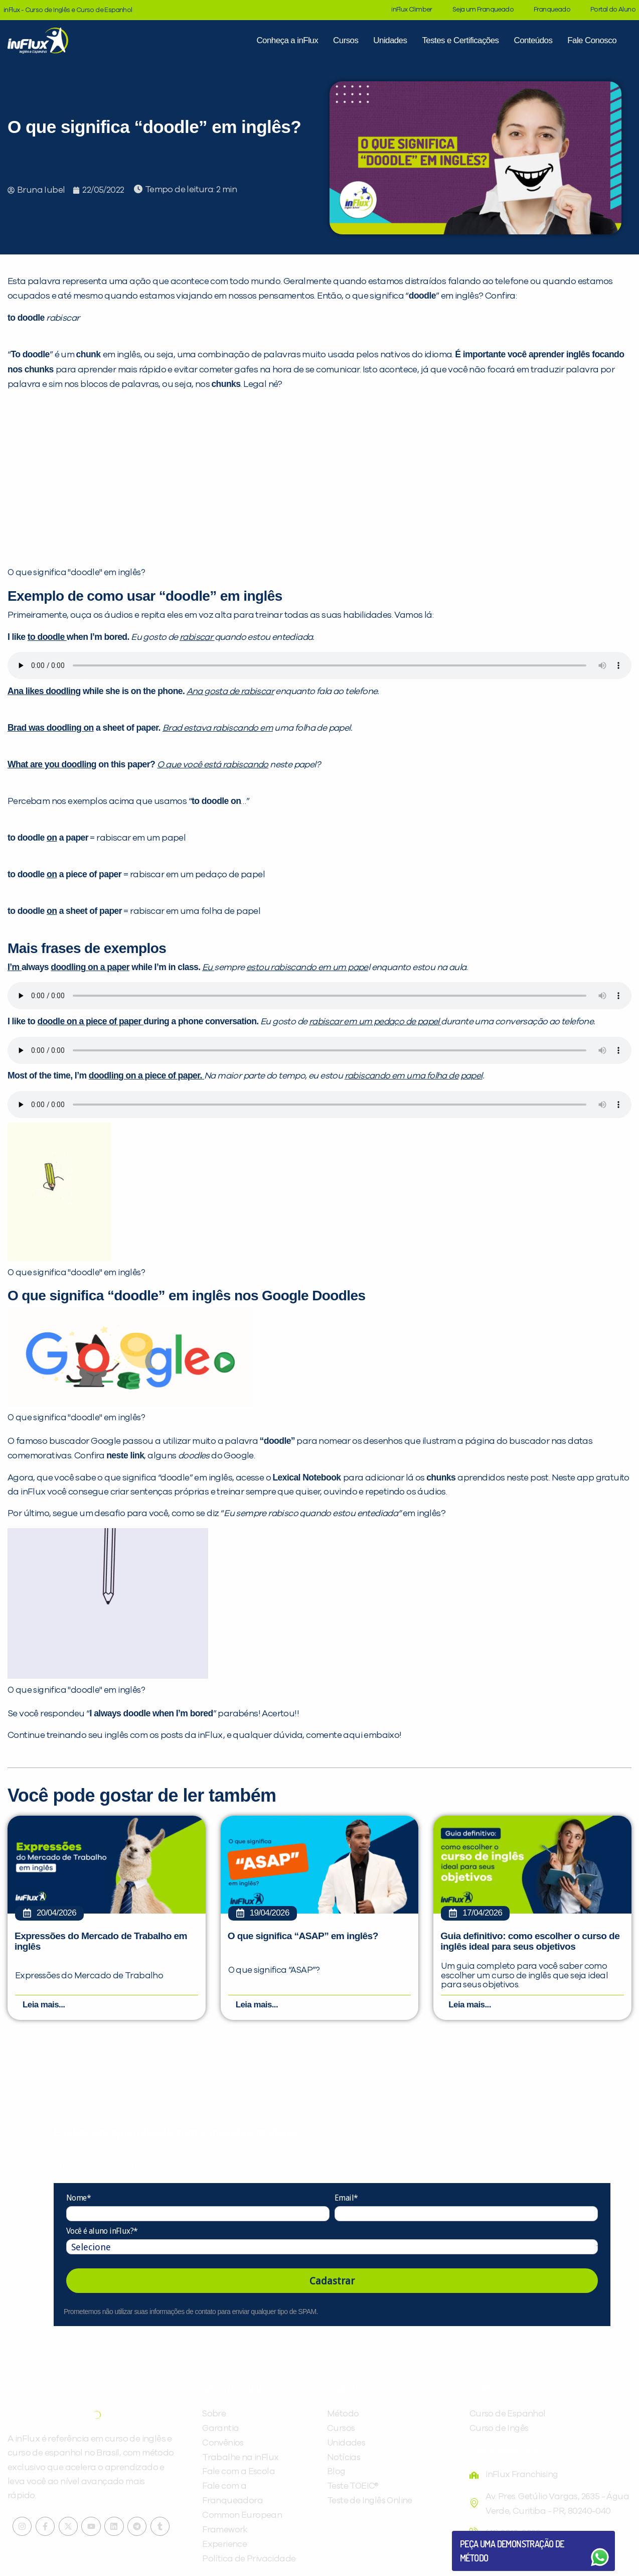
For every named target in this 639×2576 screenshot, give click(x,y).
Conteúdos (533, 40)
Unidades (390, 40)
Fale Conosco (591, 40)
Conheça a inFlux (287, 40)
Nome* (78, 2199)
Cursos (345, 40)
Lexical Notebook (307, 1477)
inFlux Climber (411, 10)
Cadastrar (332, 2282)
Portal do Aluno (612, 10)
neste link (125, 1455)
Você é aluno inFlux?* (101, 2232)
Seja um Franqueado (483, 10)
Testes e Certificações (460, 40)
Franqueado (552, 10)
